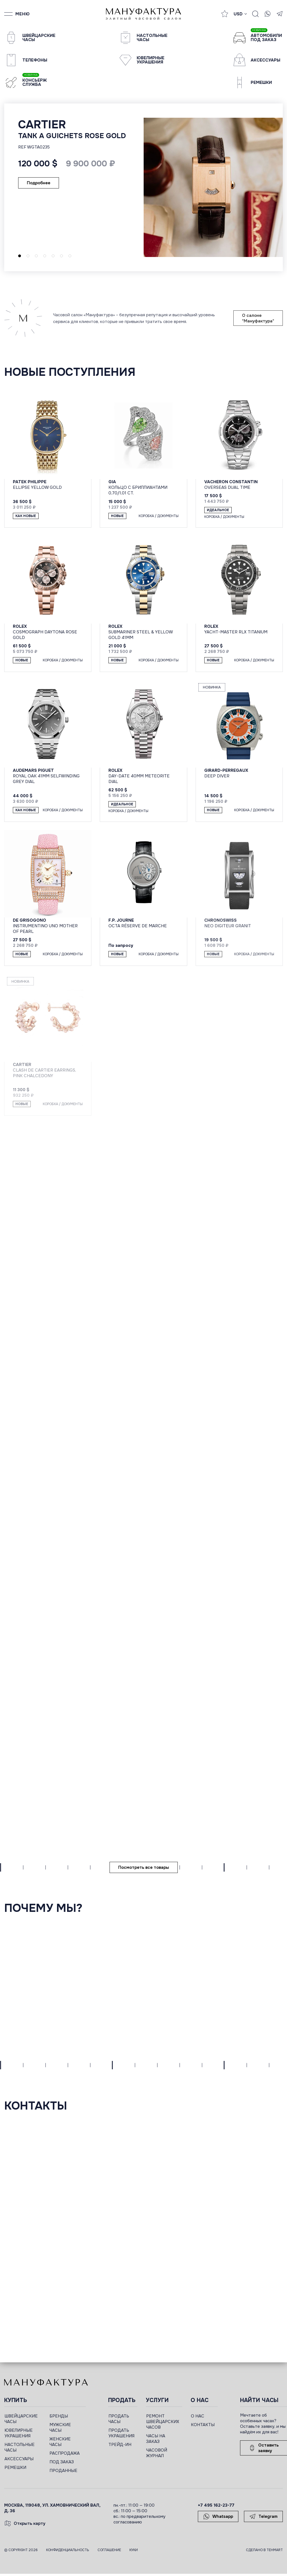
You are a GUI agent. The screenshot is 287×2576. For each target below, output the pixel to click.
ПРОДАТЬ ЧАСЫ (118, 2418)
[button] (19, 255)
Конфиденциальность (67, 2550)
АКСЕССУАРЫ (19, 2459)
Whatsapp (218, 2516)
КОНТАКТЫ (203, 2425)
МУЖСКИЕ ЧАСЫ (60, 2427)
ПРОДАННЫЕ (63, 2470)
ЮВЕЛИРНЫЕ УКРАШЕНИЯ (18, 2433)
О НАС (197, 2416)
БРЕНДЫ (58, 2416)
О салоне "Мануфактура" (258, 318)
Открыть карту (24, 2523)
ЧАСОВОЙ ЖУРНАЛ (156, 2453)
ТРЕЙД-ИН (119, 2444)
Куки (133, 2550)
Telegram (263, 2516)
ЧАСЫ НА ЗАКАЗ (155, 2438)
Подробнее (38, 183)
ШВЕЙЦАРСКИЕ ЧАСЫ (21, 2418)
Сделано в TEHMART (264, 2550)
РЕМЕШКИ (15, 2467)
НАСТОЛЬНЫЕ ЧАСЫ (19, 2447)
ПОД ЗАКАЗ (61, 2462)
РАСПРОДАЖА (64, 2453)
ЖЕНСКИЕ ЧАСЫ (60, 2441)
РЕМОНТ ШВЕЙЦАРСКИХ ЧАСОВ (162, 2421)
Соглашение (109, 2550)
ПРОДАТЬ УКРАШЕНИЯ (121, 2433)
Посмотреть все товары (143, 1867)
